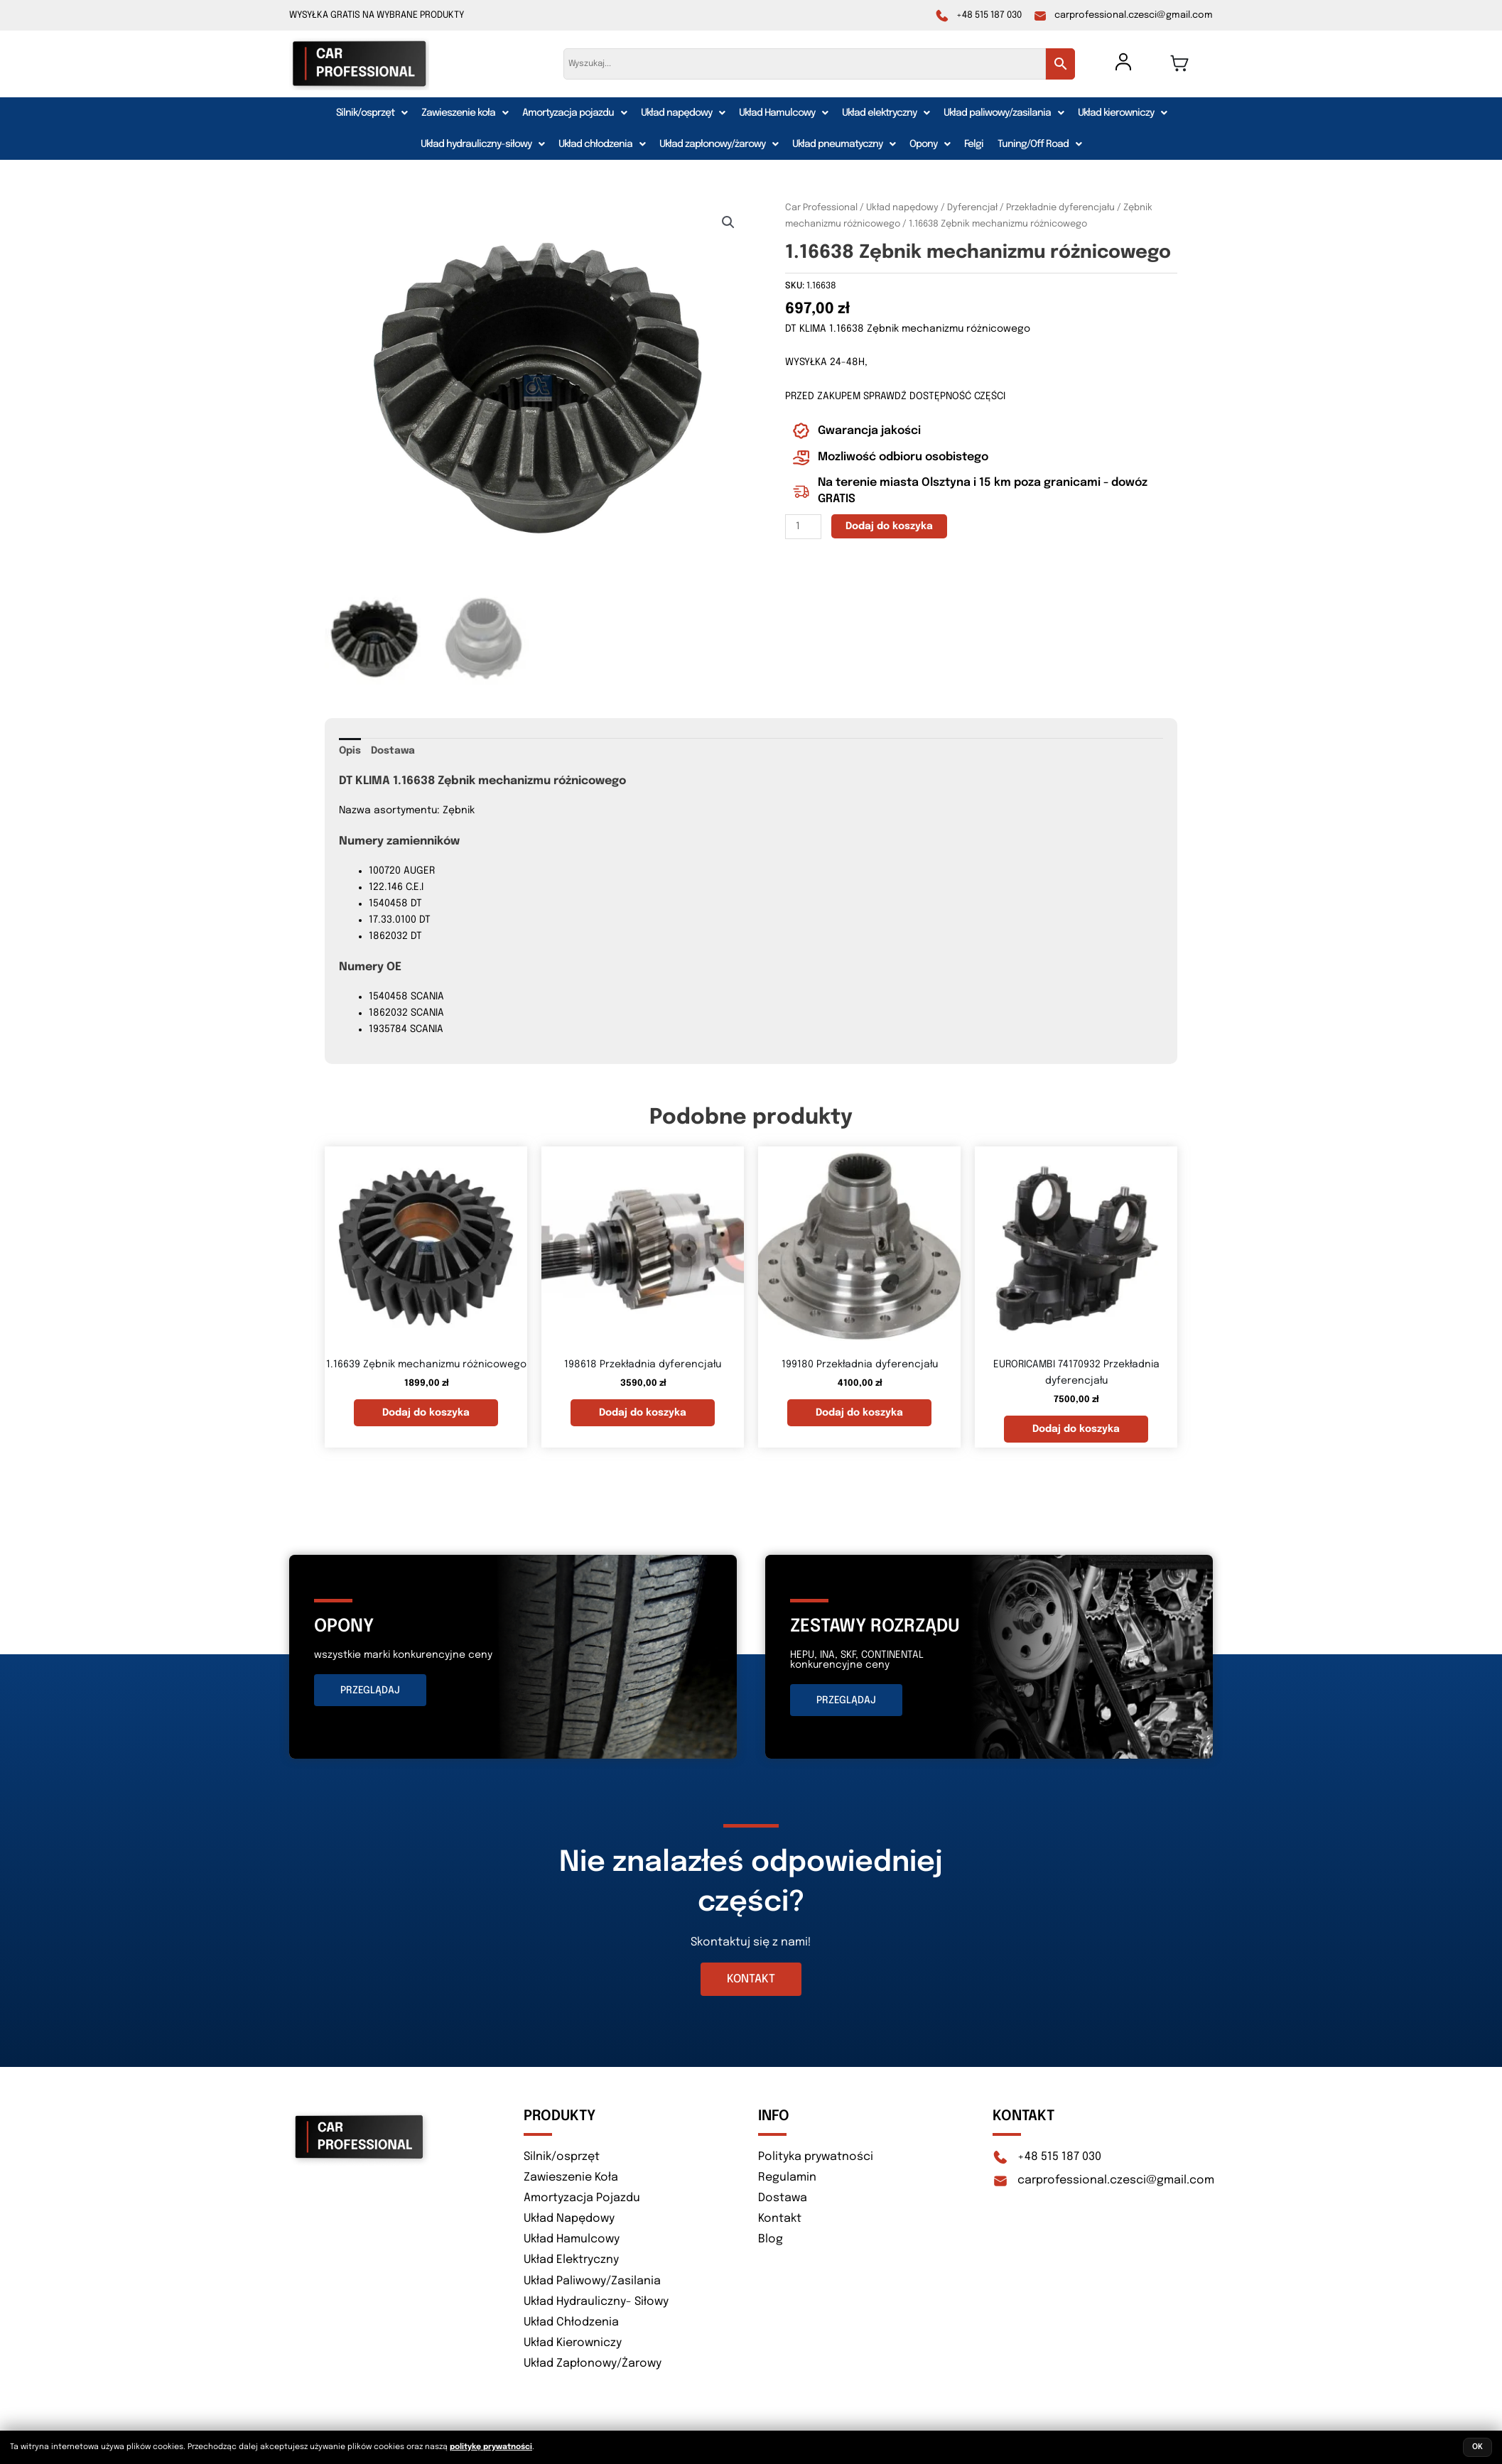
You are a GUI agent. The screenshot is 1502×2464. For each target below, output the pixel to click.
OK (1477, 2447)
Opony (929, 144)
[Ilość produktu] (803, 526)
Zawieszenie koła (464, 113)
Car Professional (821, 207)
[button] (371, 113)
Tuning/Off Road (1039, 144)
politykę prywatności (491, 2447)
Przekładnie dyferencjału (1060, 207)
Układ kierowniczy (1122, 113)
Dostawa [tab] (393, 748)
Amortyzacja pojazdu (574, 113)
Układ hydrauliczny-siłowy (482, 144)
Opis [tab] (350, 748)
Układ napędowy (683, 113)
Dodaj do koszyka (889, 526)
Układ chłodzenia (601, 144)
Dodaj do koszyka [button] (426, 1410)
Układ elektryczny (885, 113)
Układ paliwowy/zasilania (1004, 113)
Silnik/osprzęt (371, 113)
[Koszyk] (1179, 63)
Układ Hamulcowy (783, 113)
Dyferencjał (972, 207)
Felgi (973, 144)
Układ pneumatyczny (843, 144)
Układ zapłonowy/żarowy (718, 144)
